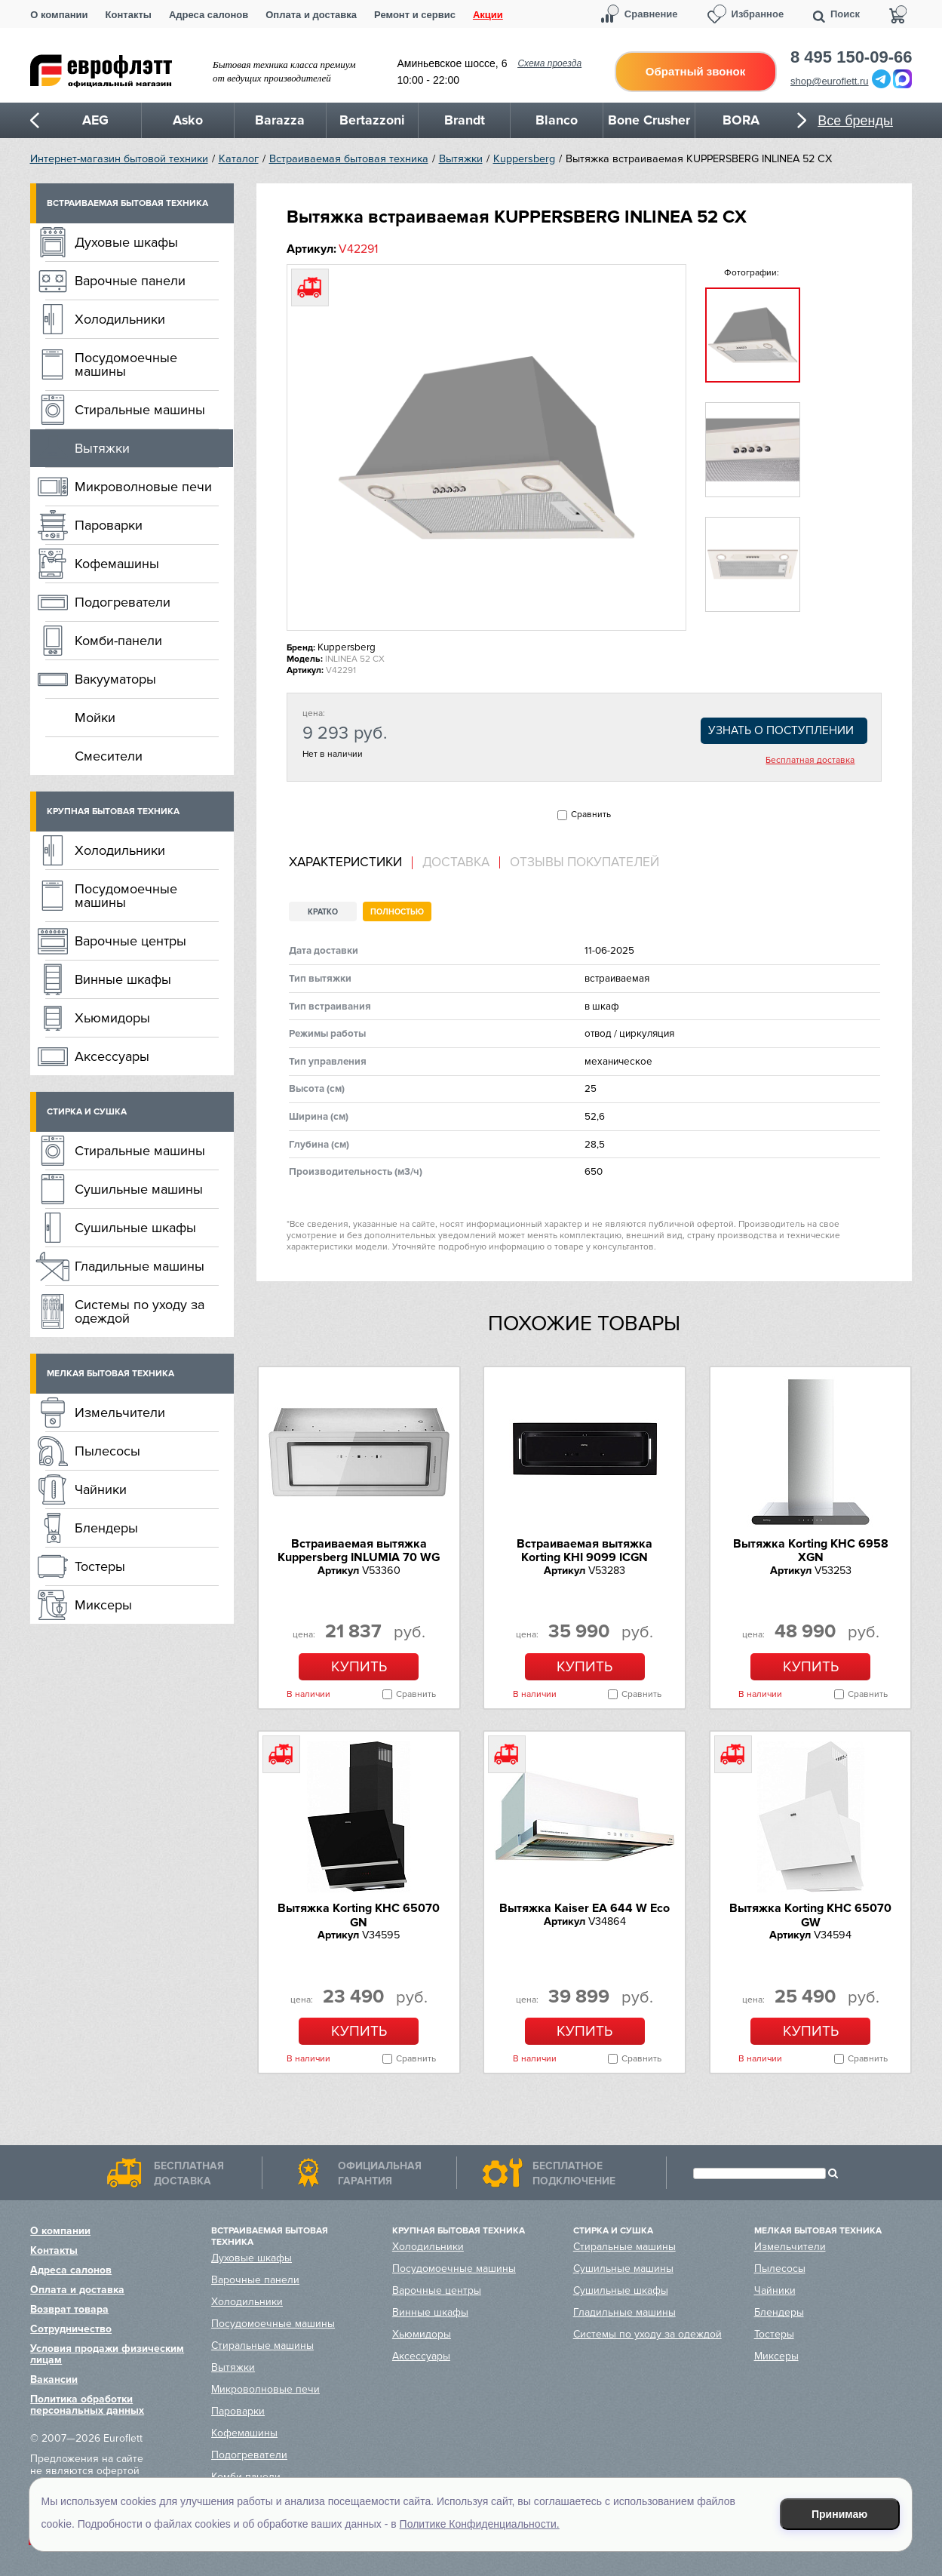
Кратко (323, 912)
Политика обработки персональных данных (87, 2405)
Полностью (397, 912)
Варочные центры (130, 941)
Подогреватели (122, 602)
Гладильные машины (139, 1266)
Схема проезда (549, 63)
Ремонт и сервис (415, 14)
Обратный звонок (695, 71)
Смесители (109, 756)
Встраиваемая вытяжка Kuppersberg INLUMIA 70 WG (359, 1550)
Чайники (101, 1489)
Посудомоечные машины (126, 364)
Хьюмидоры (112, 1018)
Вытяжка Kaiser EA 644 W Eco (584, 1908)
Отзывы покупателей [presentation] (584, 862)
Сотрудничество (71, 2328)
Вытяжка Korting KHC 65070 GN (359, 1915)
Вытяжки (461, 158)
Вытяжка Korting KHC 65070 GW (810, 1915)
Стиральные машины (140, 409)
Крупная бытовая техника (113, 811)
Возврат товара (69, 2309)
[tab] (351, 862)
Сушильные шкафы (135, 1227)
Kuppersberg (524, 158)
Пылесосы (107, 1451)
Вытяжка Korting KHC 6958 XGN (810, 1550)
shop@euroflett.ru (829, 81)
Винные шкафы (123, 979)
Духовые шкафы (126, 242)
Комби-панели (118, 640)
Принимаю (839, 2514)
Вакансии (54, 2379)
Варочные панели (130, 280)
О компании (58, 14)
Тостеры (100, 1566)
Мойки (95, 717)
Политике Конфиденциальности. (480, 2524)
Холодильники (120, 319)
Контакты (129, 14)
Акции (488, 14)
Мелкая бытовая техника (110, 1373)
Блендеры (106, 1528)
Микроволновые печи (143, 486)
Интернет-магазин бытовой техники (119, 158)
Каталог (239, 158)
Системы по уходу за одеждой (139, 1311)
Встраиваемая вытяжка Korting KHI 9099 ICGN (584, 1550)
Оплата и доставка (311, 14)
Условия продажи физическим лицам (107, 2354)
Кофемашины (117, 563)
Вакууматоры (115, 679)
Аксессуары (112, 1056)
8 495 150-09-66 (851, 57)
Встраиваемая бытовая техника (348, 158)
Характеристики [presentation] (345, 862)
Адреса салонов (208, 14)
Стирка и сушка (87, 1111)
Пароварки (109, 525)
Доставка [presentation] (455, 862)
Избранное (758, 14)
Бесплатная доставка (810, 760)
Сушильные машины (139, 1189)
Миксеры (103, 1605)
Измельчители (120, 1412)
